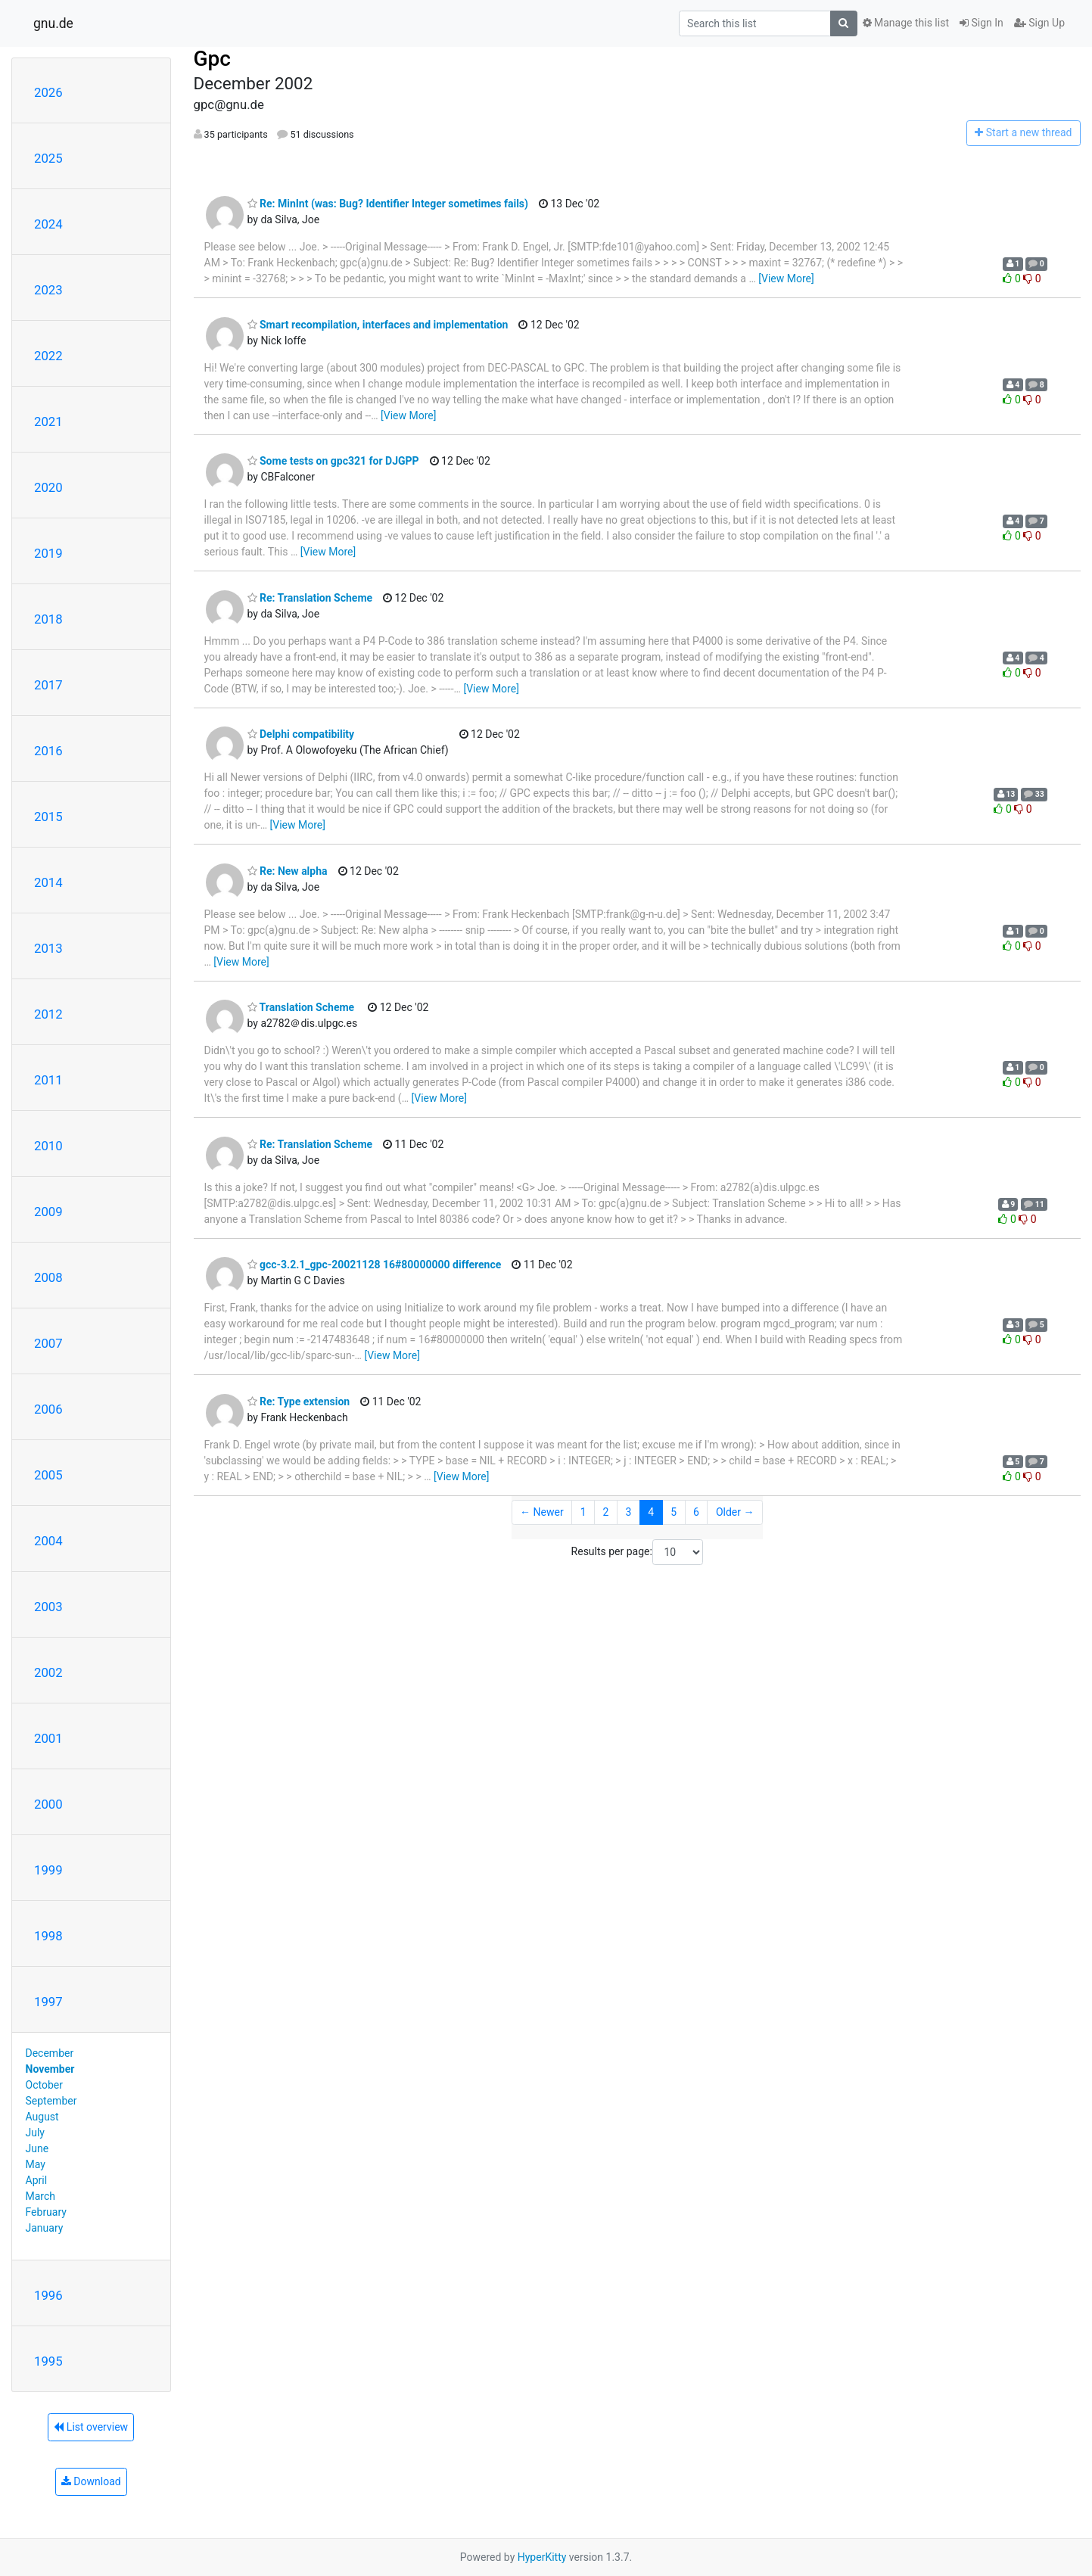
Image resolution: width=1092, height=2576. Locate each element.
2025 (48, 158)
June (37, 2148)
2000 (48, 1804)
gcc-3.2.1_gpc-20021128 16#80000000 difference (374, 1264)
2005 (48, 1474)
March (41, 2196)
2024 (48, 224)
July (35, 2132)
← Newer (542, 1512)
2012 (48, 1014)
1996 (48, 2295)
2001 (48, 1738)
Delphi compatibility (301, 734)
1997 (48, 2001)
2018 (48, 619)
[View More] (786, 278)
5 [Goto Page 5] (673, 1512)
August (42, 2117)
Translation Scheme (301, 1007)
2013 (48, 948)
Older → (735, 1512)
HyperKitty (542, 2557)
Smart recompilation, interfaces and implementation (378, 325)
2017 (48, 684)
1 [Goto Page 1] (583, 1512)
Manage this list (906, 23)
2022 (48, 355)
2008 (48, 1277)
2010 (48, 1145)
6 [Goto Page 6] (696, 1512)
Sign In (981, 23)
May (35, 2164)
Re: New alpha (287, 871)
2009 (48, 1211)
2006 (48, 1409)
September (51, 2101)
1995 (48, 2361)
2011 (48, 1079)
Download (91, 2481)
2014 (48, 882)
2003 (48, 1606)
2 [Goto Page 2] (606, 1512)
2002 (48, 1672)
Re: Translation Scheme (310, 598)
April (37, 2180)
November (50, 2069)
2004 (48, 1540)
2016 (48, 750)
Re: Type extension (298, 1401)
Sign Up (1039, 23)
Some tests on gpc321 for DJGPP (333, 461)
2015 (48, 816)
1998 (48, 1935)
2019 (48, 553)
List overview (91, 2427)
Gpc (212, 58)
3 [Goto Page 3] (628, 1512)
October (44, 2085)
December (50, 2053)
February (46, 2212)
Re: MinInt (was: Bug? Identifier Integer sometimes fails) (387, 204)
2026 (48, 92)
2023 (48, 289)
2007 (48, 1343)
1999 (48, 1870)
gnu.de (53, 23)
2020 (48, 487)
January (45, 2228)
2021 (48, 421)
